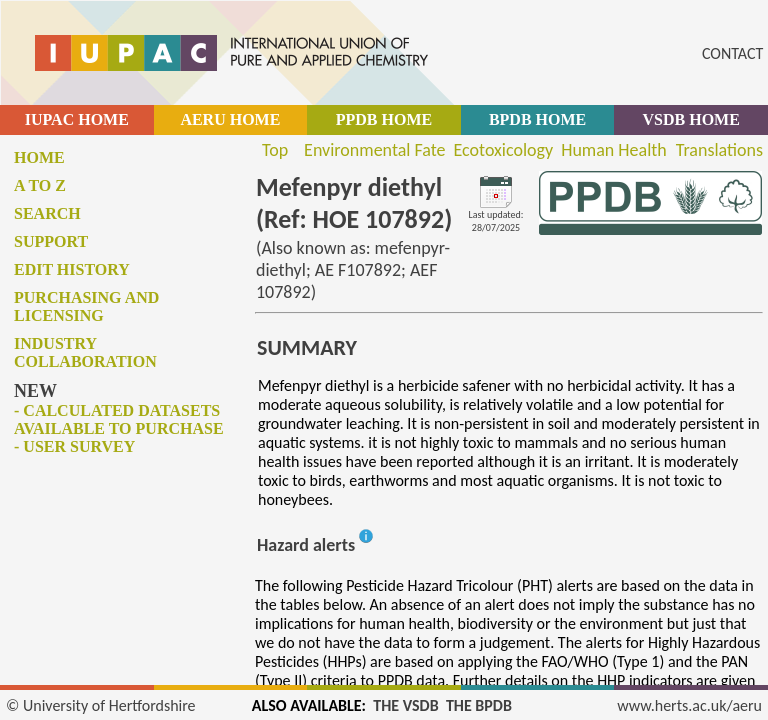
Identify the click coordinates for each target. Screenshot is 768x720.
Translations (719, 150)
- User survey (74, 446)
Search (47, 213)
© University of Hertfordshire (101, 705)
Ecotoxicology (504, 150)
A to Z (40, 185)
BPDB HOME (537, 119)
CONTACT (732, 53)
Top (275, 150)
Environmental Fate (374, 150)
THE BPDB (479, 705)
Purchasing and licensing (86, 306)
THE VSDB (405, 705)
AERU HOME (230, 119)
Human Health (614, 150)
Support (51, 241)
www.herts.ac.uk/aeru (689, 705)
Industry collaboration (85, 352)
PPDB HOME (384, 119)
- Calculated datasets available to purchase (119, 419)
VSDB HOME (691, 119)
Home (39, 157)
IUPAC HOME (77, 119)
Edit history (72, 269)
